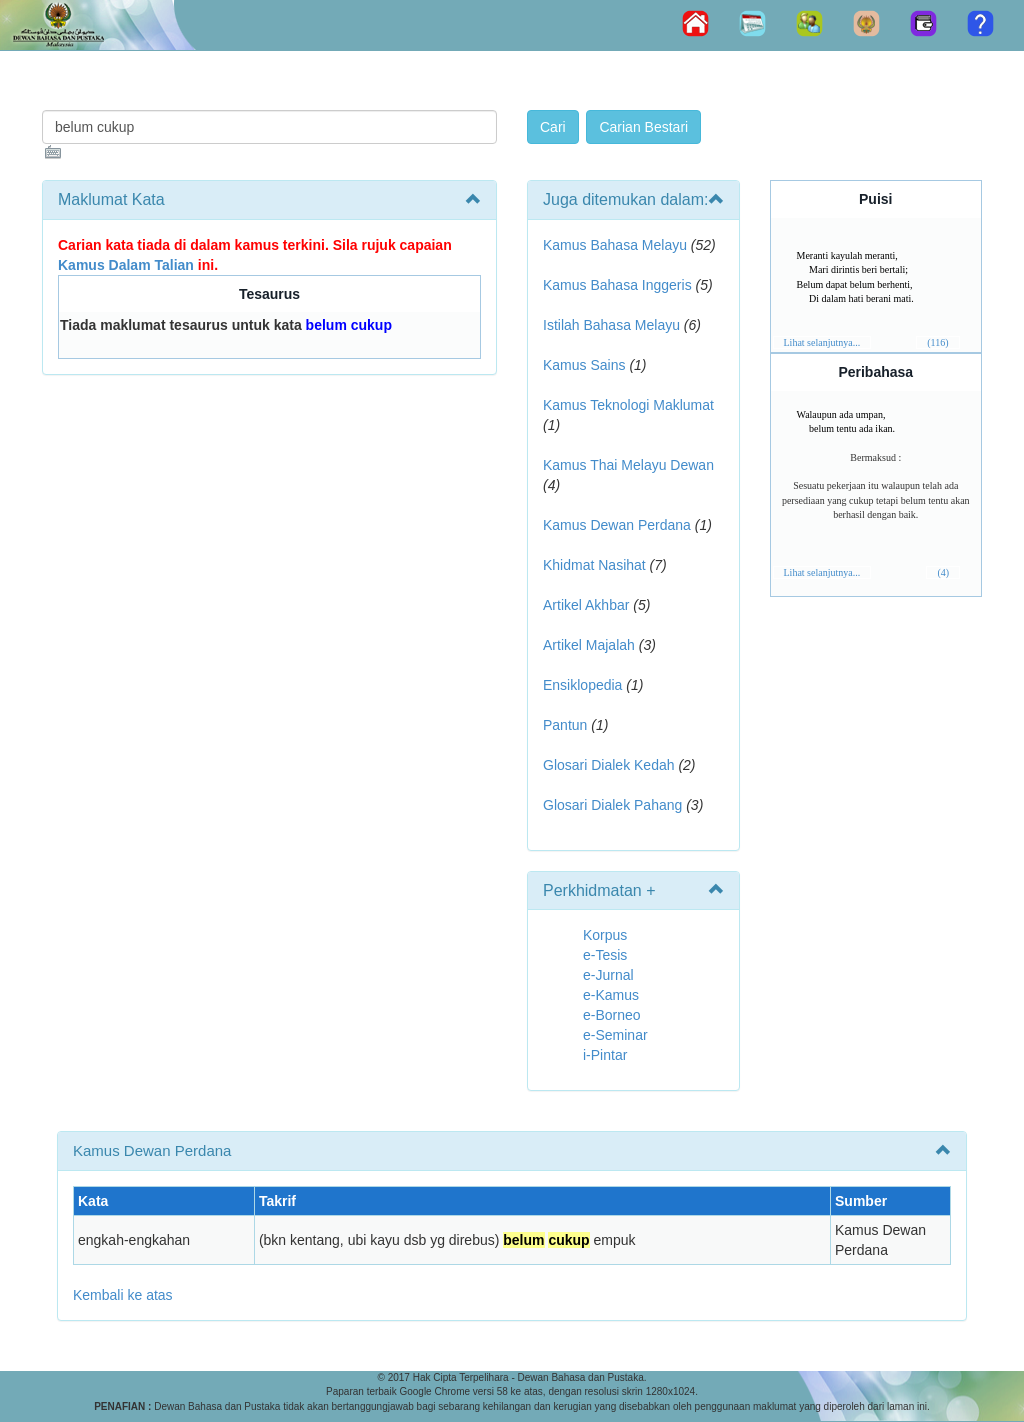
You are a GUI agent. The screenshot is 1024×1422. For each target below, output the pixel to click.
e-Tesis (605, 955)
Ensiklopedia (582, 685)
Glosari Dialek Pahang (612, 805)
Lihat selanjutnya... (822, 342)
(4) (943, 572)
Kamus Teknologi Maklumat (628, 405)
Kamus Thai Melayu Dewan (628, 465)
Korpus (605, 935)
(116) (937, 342)
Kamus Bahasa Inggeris (617, 285)
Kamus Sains (584, 365)
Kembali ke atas (123, 1295)
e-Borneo (612, 1015)
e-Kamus (611, 995)
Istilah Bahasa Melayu (611, 325)
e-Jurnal (608, 975)
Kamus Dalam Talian (126, 265)
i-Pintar (605, 1055)
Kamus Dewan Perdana (617, 525)
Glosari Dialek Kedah (609, 765)
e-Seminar (615, 1035)
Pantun (565, 725)
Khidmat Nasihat (594, 565)
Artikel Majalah (589, 645)
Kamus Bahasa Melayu (617, 245)
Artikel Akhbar (586, 605)
